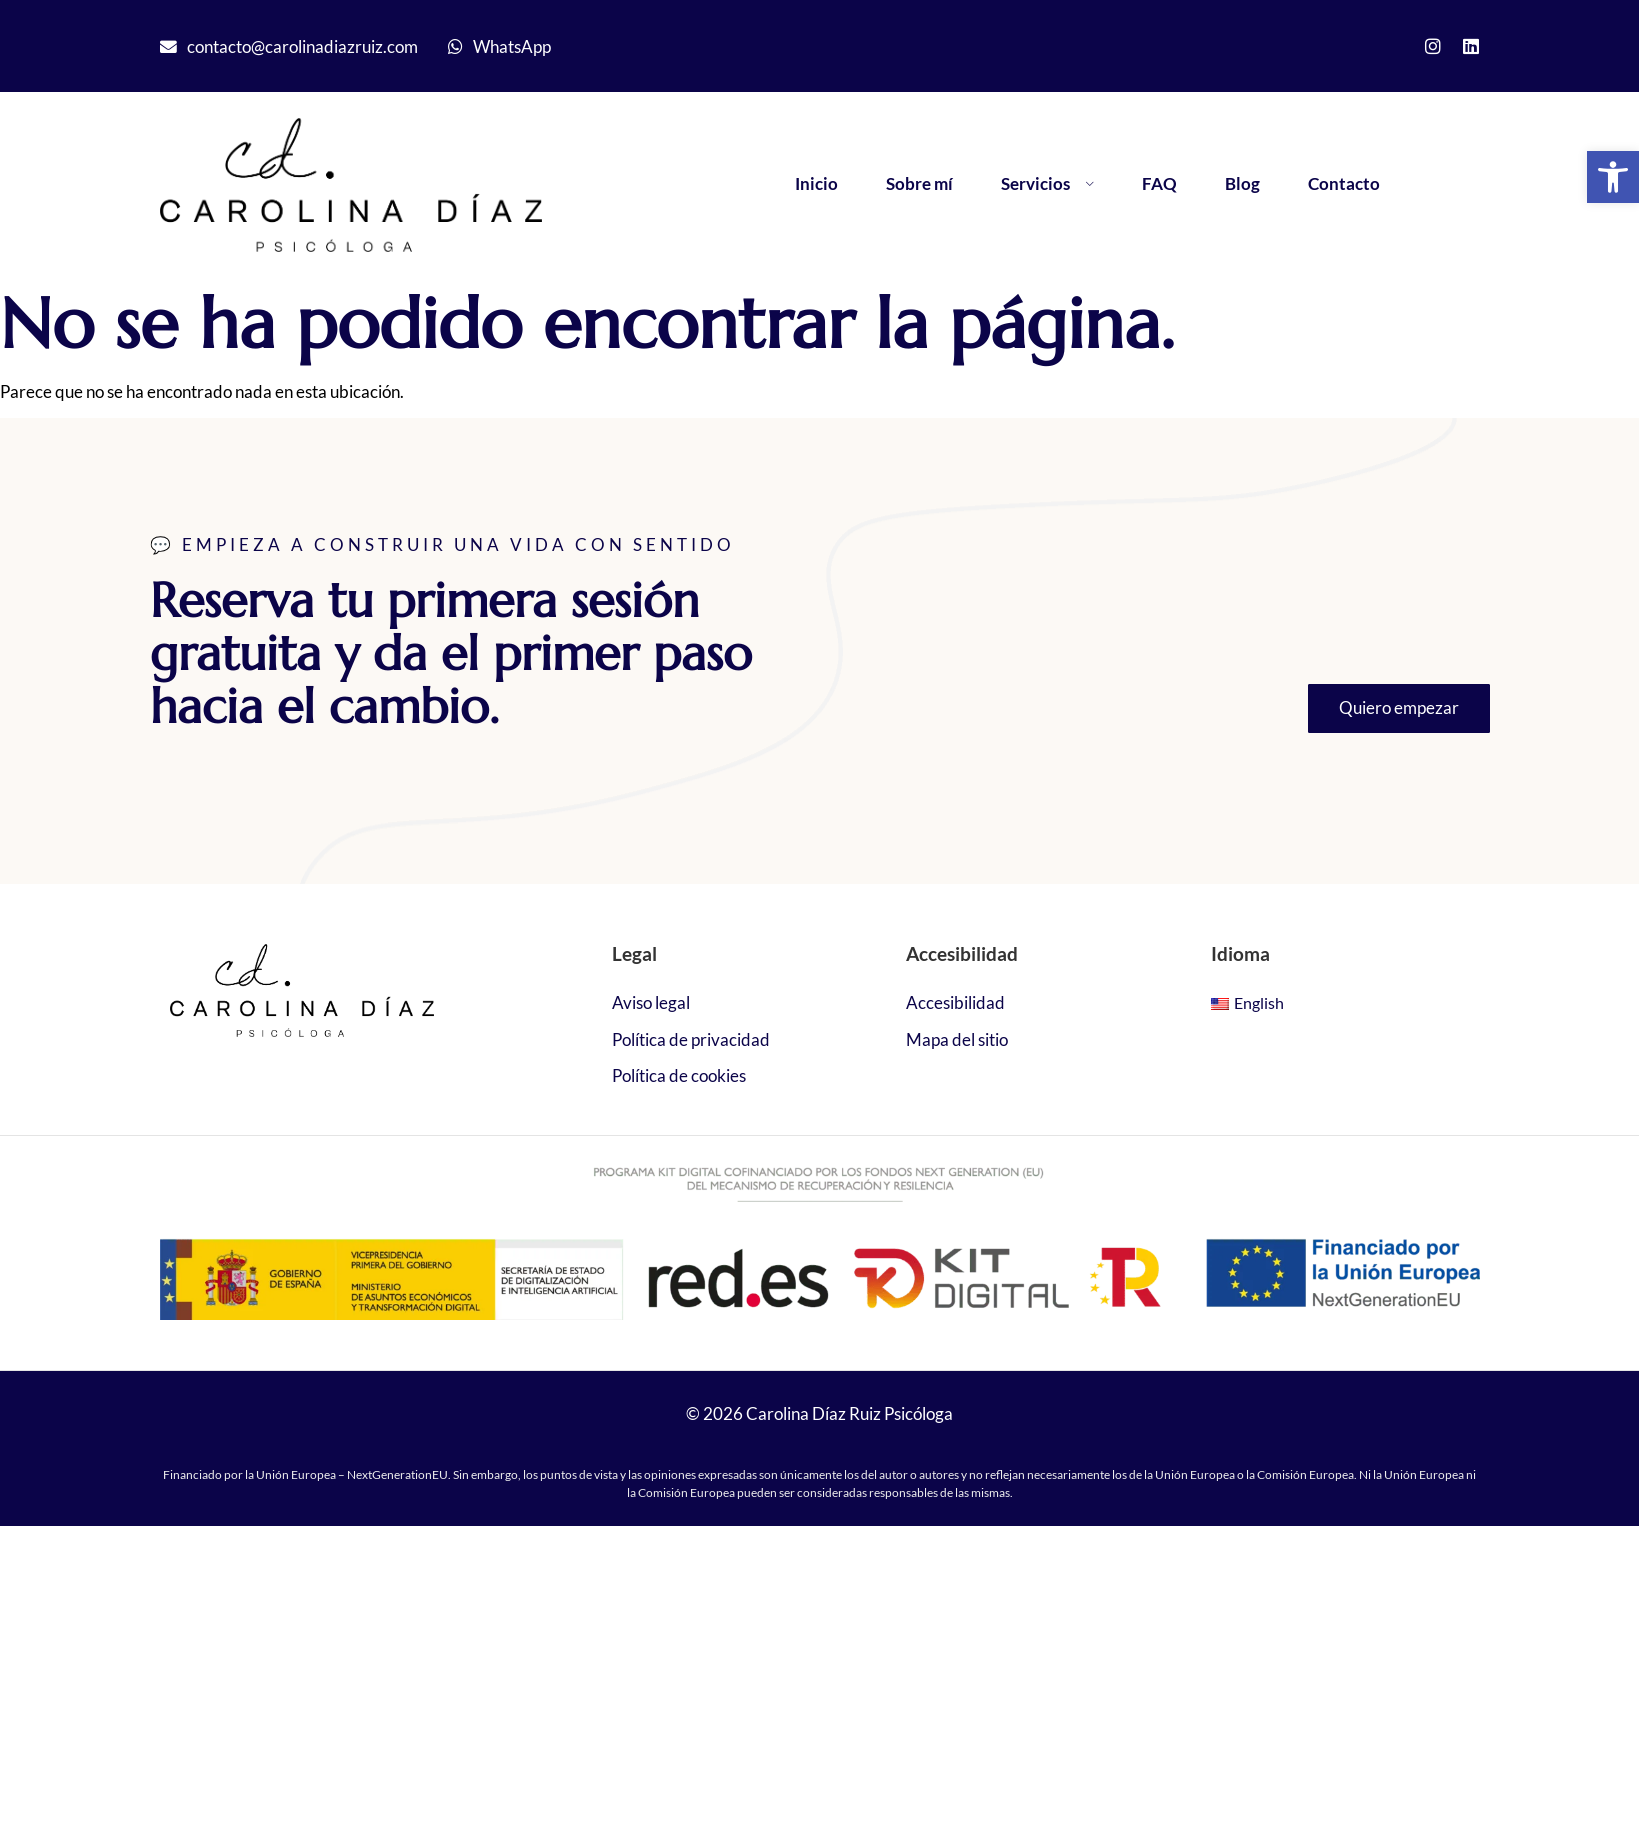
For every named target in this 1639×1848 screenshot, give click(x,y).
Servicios (1048, 183)
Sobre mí (919, 183)
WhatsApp (512, 46)
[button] (1613, 177)
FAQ (1159, 183)
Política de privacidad (691, 1039)
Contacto (1344, 183)
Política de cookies (679, 1075)
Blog (1242, 183)
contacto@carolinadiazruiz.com (302, 46)
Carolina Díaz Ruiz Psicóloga (849, 1413)
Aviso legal (651, 1002)
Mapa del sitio (957, 1039)
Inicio (816, 183)
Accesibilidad (955, 1002)
